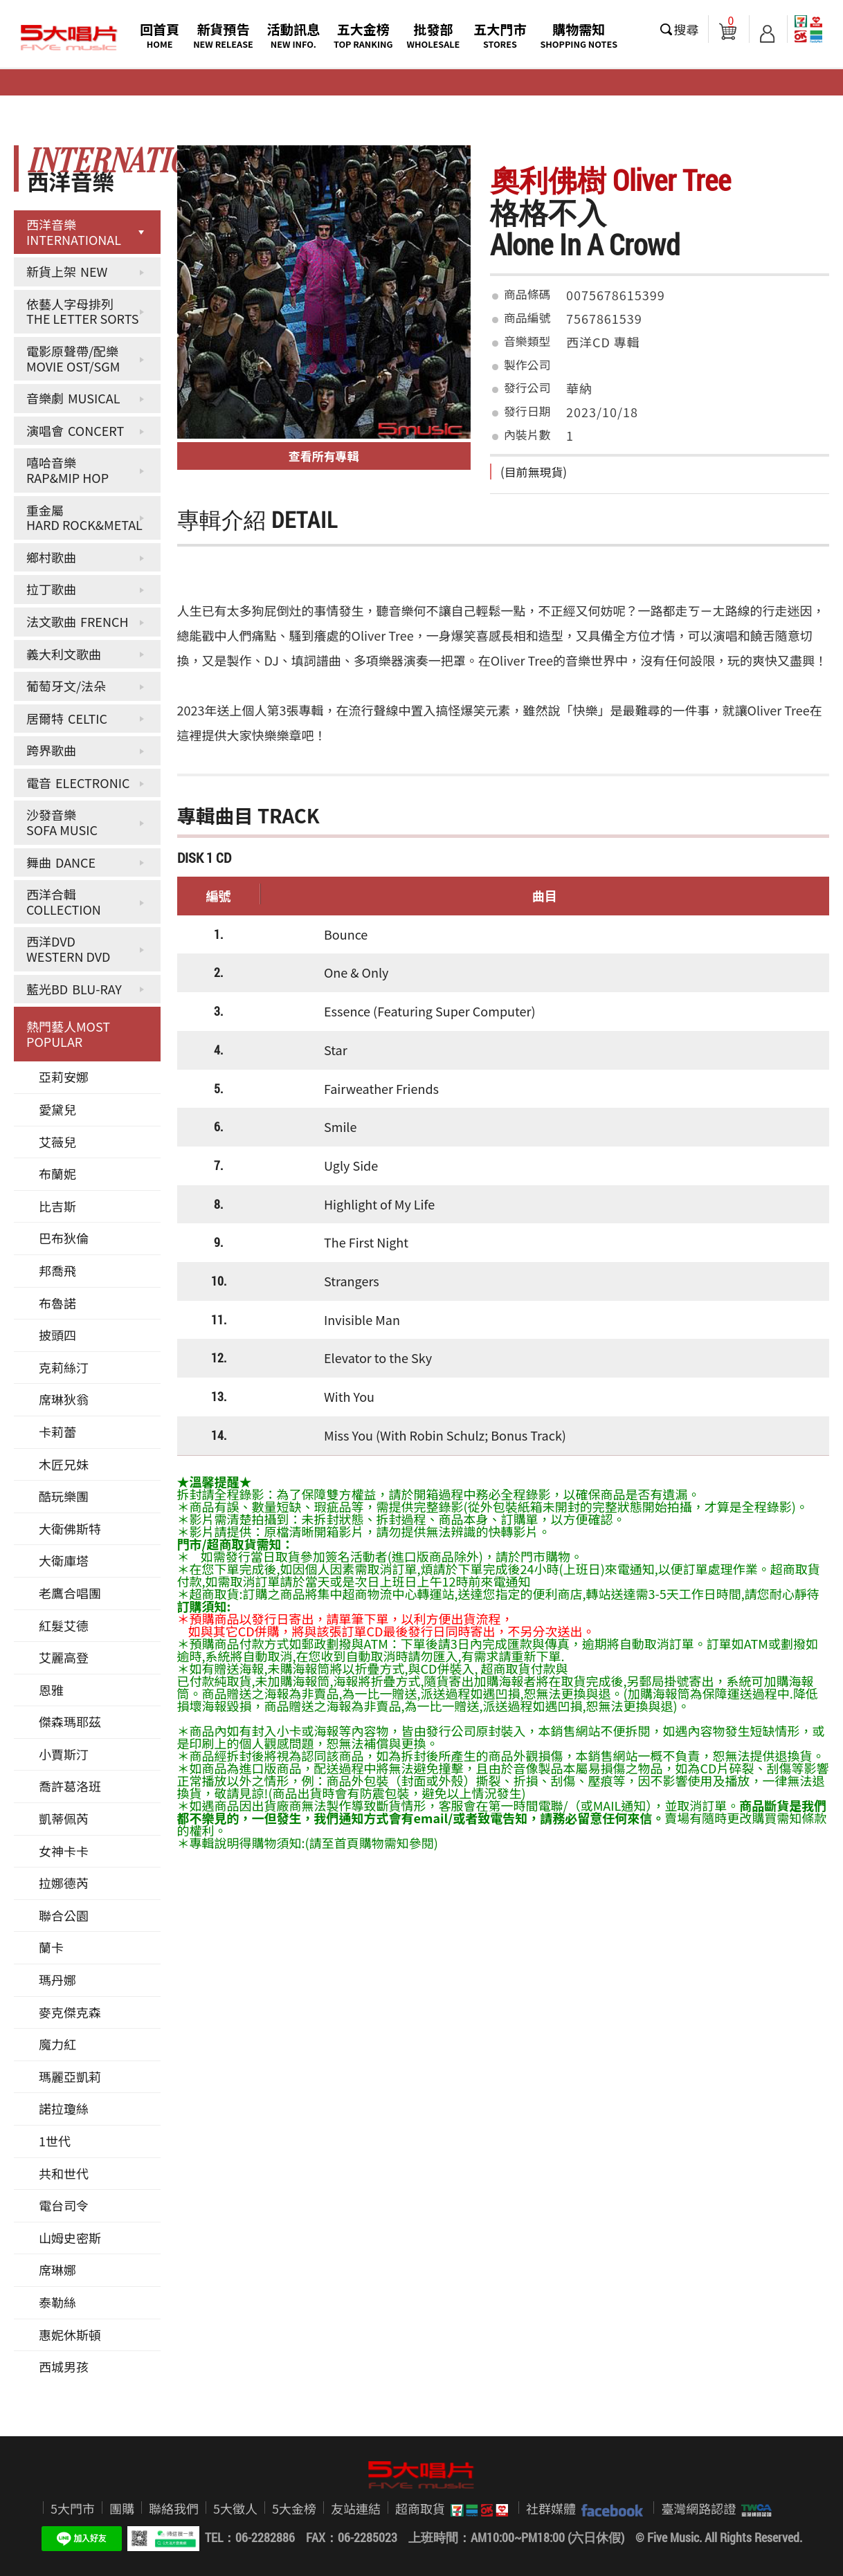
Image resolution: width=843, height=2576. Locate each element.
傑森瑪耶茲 (70, 1721)
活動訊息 (293, 35)
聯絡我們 (174, 2508)
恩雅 (51, 1690)
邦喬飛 (57, 1270)
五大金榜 (363, 35)
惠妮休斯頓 (70, 2335)
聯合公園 (64, 1915)
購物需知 (578, 35)
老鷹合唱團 (70, 1593)
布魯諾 (57, 1303)
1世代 (55, 2141)
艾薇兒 (57, 1142)
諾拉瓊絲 (64, 2108)
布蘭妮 (57, 1173)
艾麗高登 (64, 1657)
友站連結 (356, 2508)
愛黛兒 (57, 1109)
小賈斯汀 (64, 1754)
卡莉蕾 (57, 1432)
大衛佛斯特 (70, 1528)
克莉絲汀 (64, 1367)
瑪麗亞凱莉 (70, 2076)
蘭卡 (51, 1947)
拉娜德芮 (64, 1883)
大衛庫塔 (64, 1560)
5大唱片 (69, 38)
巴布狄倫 (64, 1238)
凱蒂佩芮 (64, 1818)
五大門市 (499, 35)
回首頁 (159, 35)
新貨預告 (223, 35)
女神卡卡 (64, 1851)
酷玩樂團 (64, 1496)
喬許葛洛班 (70, 1786)
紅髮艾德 (64, 1625)
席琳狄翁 (64, 1399)
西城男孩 (64, 2366)
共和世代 (64, 2173)
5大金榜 (294, 2508)
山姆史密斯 (70, 2238)
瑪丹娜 (57, 1980)
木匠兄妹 (64, 1464)
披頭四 (57, 1335)
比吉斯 (57, 1206)
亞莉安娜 (64, 1077)
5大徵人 (235, 2508)
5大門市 (73, 2508)
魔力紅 (57, 2044)
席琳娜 (57, 2269)
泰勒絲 (57, 2302)
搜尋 (686, 29)
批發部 (433, 35)
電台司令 (64, 2205)
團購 (121, 2508)
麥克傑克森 (70, 2012)
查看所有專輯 (324, 455)
